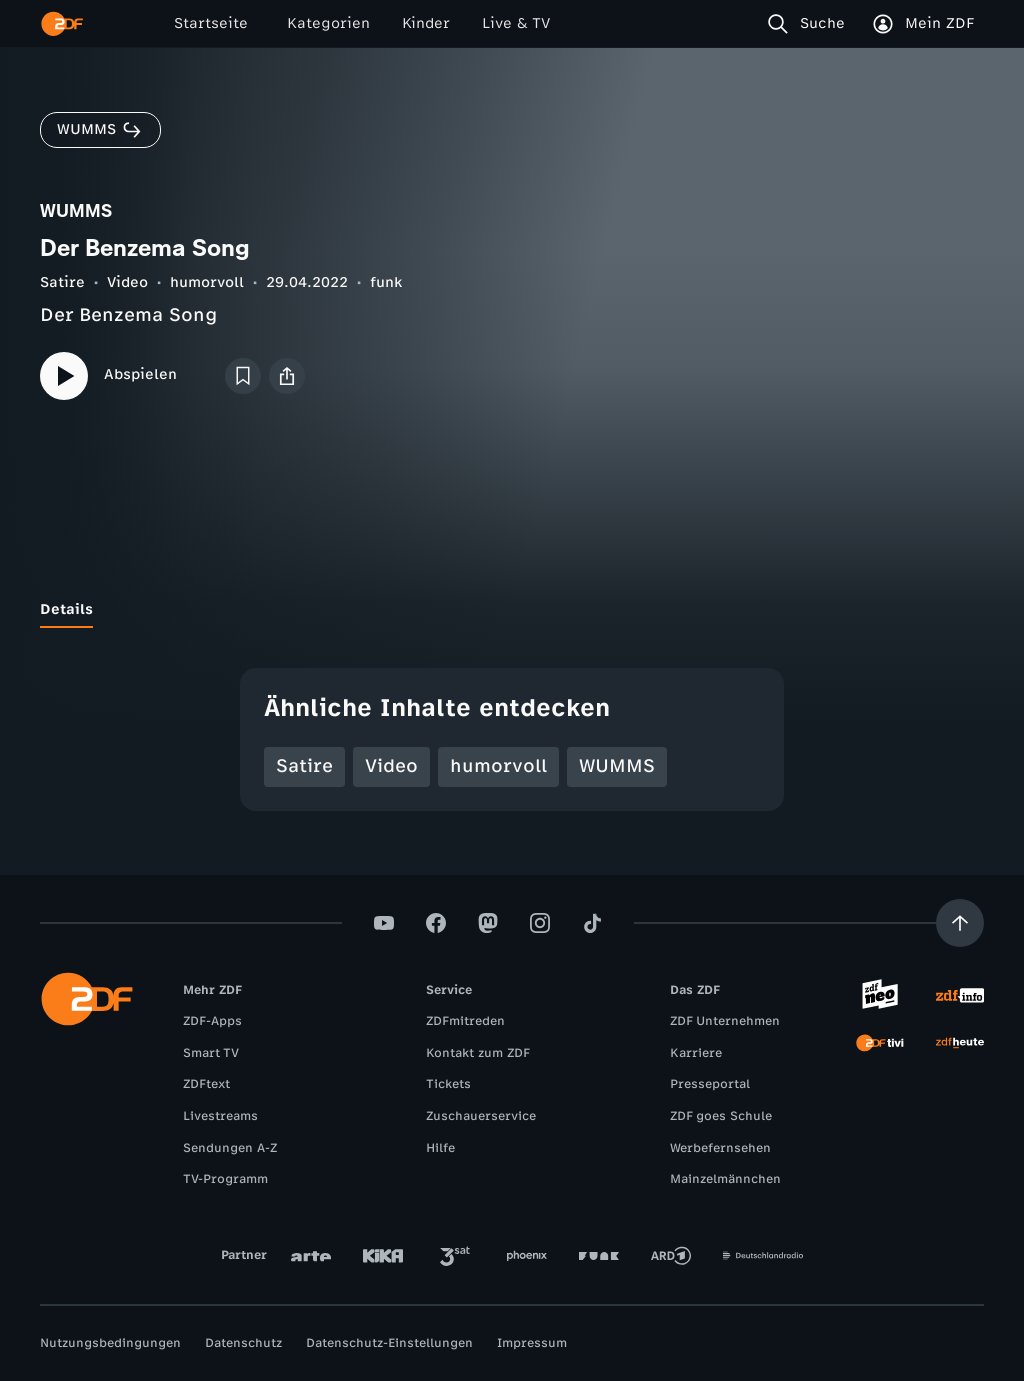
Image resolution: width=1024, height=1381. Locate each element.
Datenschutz (243, 1343)
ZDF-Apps (212, 1021)
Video (127, 282)
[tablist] (512, 610)
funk (386, 282)
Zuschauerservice (481, 1116)
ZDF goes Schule (721, 1116)
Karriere (696, 1053)
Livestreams (220, 1116)
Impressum (532, 1343)
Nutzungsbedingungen (110, 1343)
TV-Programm (225, 1179)
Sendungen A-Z (230, 1148)
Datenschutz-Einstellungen (389, 1343)
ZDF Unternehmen (725, 1021)
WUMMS (617, 766)
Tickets (448, 1084)
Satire (62, 282)
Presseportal (710, 1084)
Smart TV (211, 1053)
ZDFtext (206, 1084)
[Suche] (810, 24)
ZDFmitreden (465, 1021)
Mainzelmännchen (725, 1179)
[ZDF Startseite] (62, 24)
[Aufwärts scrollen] (960, 923)
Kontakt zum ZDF (478, 1053)
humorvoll (207, 282)
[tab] (66, 610)
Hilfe (440, 1148)
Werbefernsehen (720, 1148)
